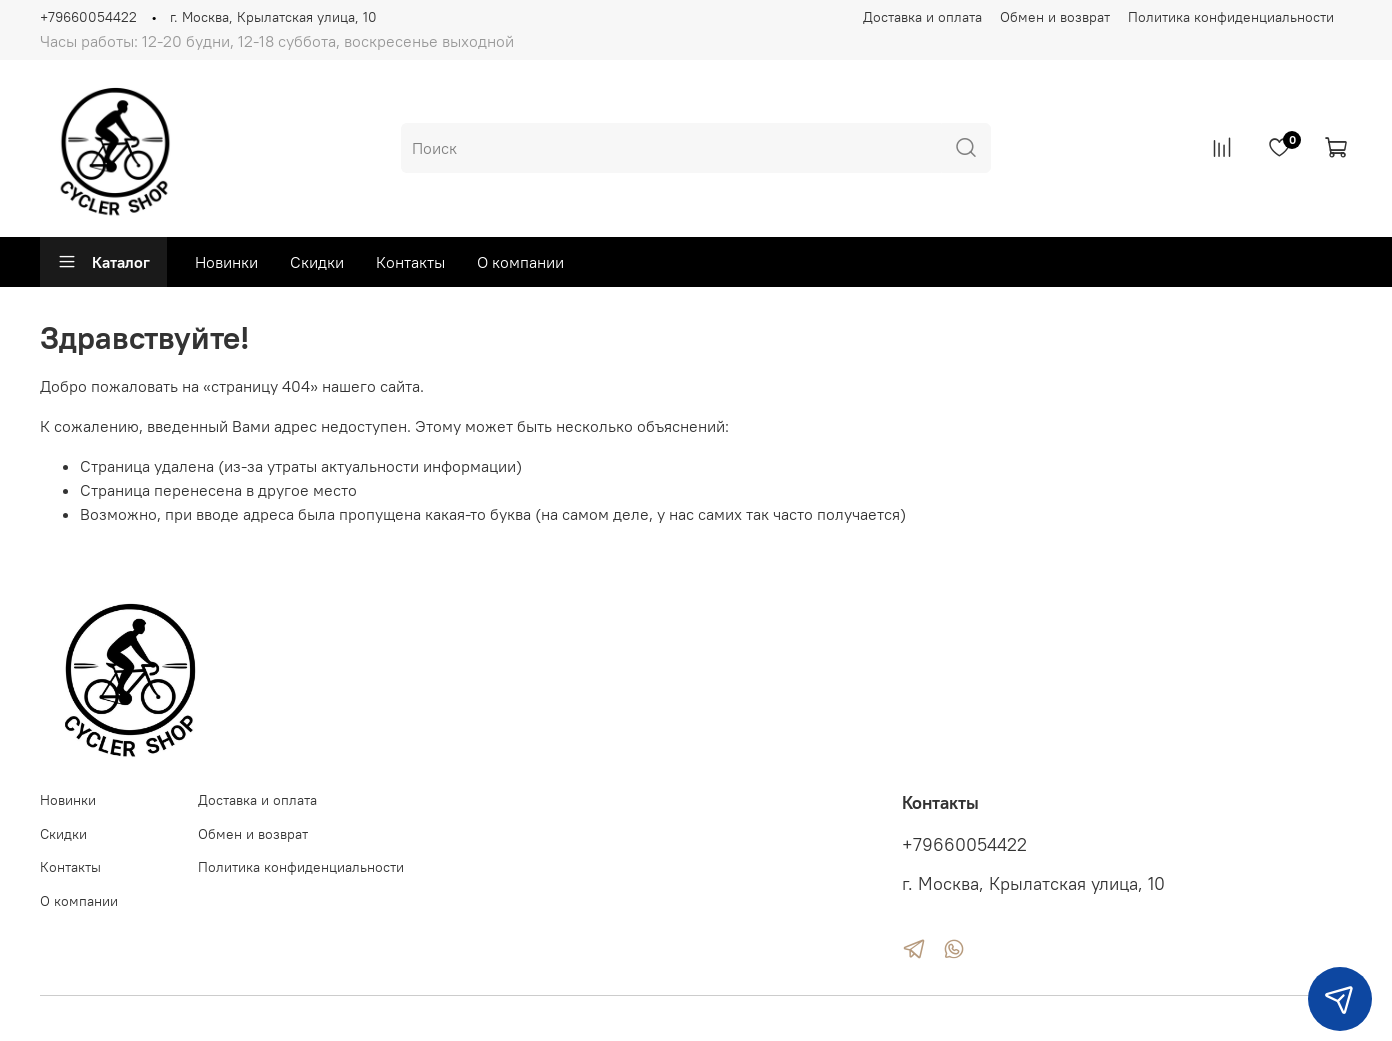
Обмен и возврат (1055, 17)
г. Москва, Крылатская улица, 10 (273, 17)
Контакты (410, 262)
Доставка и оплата (922, 17)
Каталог (103, 262)
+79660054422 (88, 17)
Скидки (317, 262)
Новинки (226, 262)
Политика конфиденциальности (1231, 17)
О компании (520, 262)
